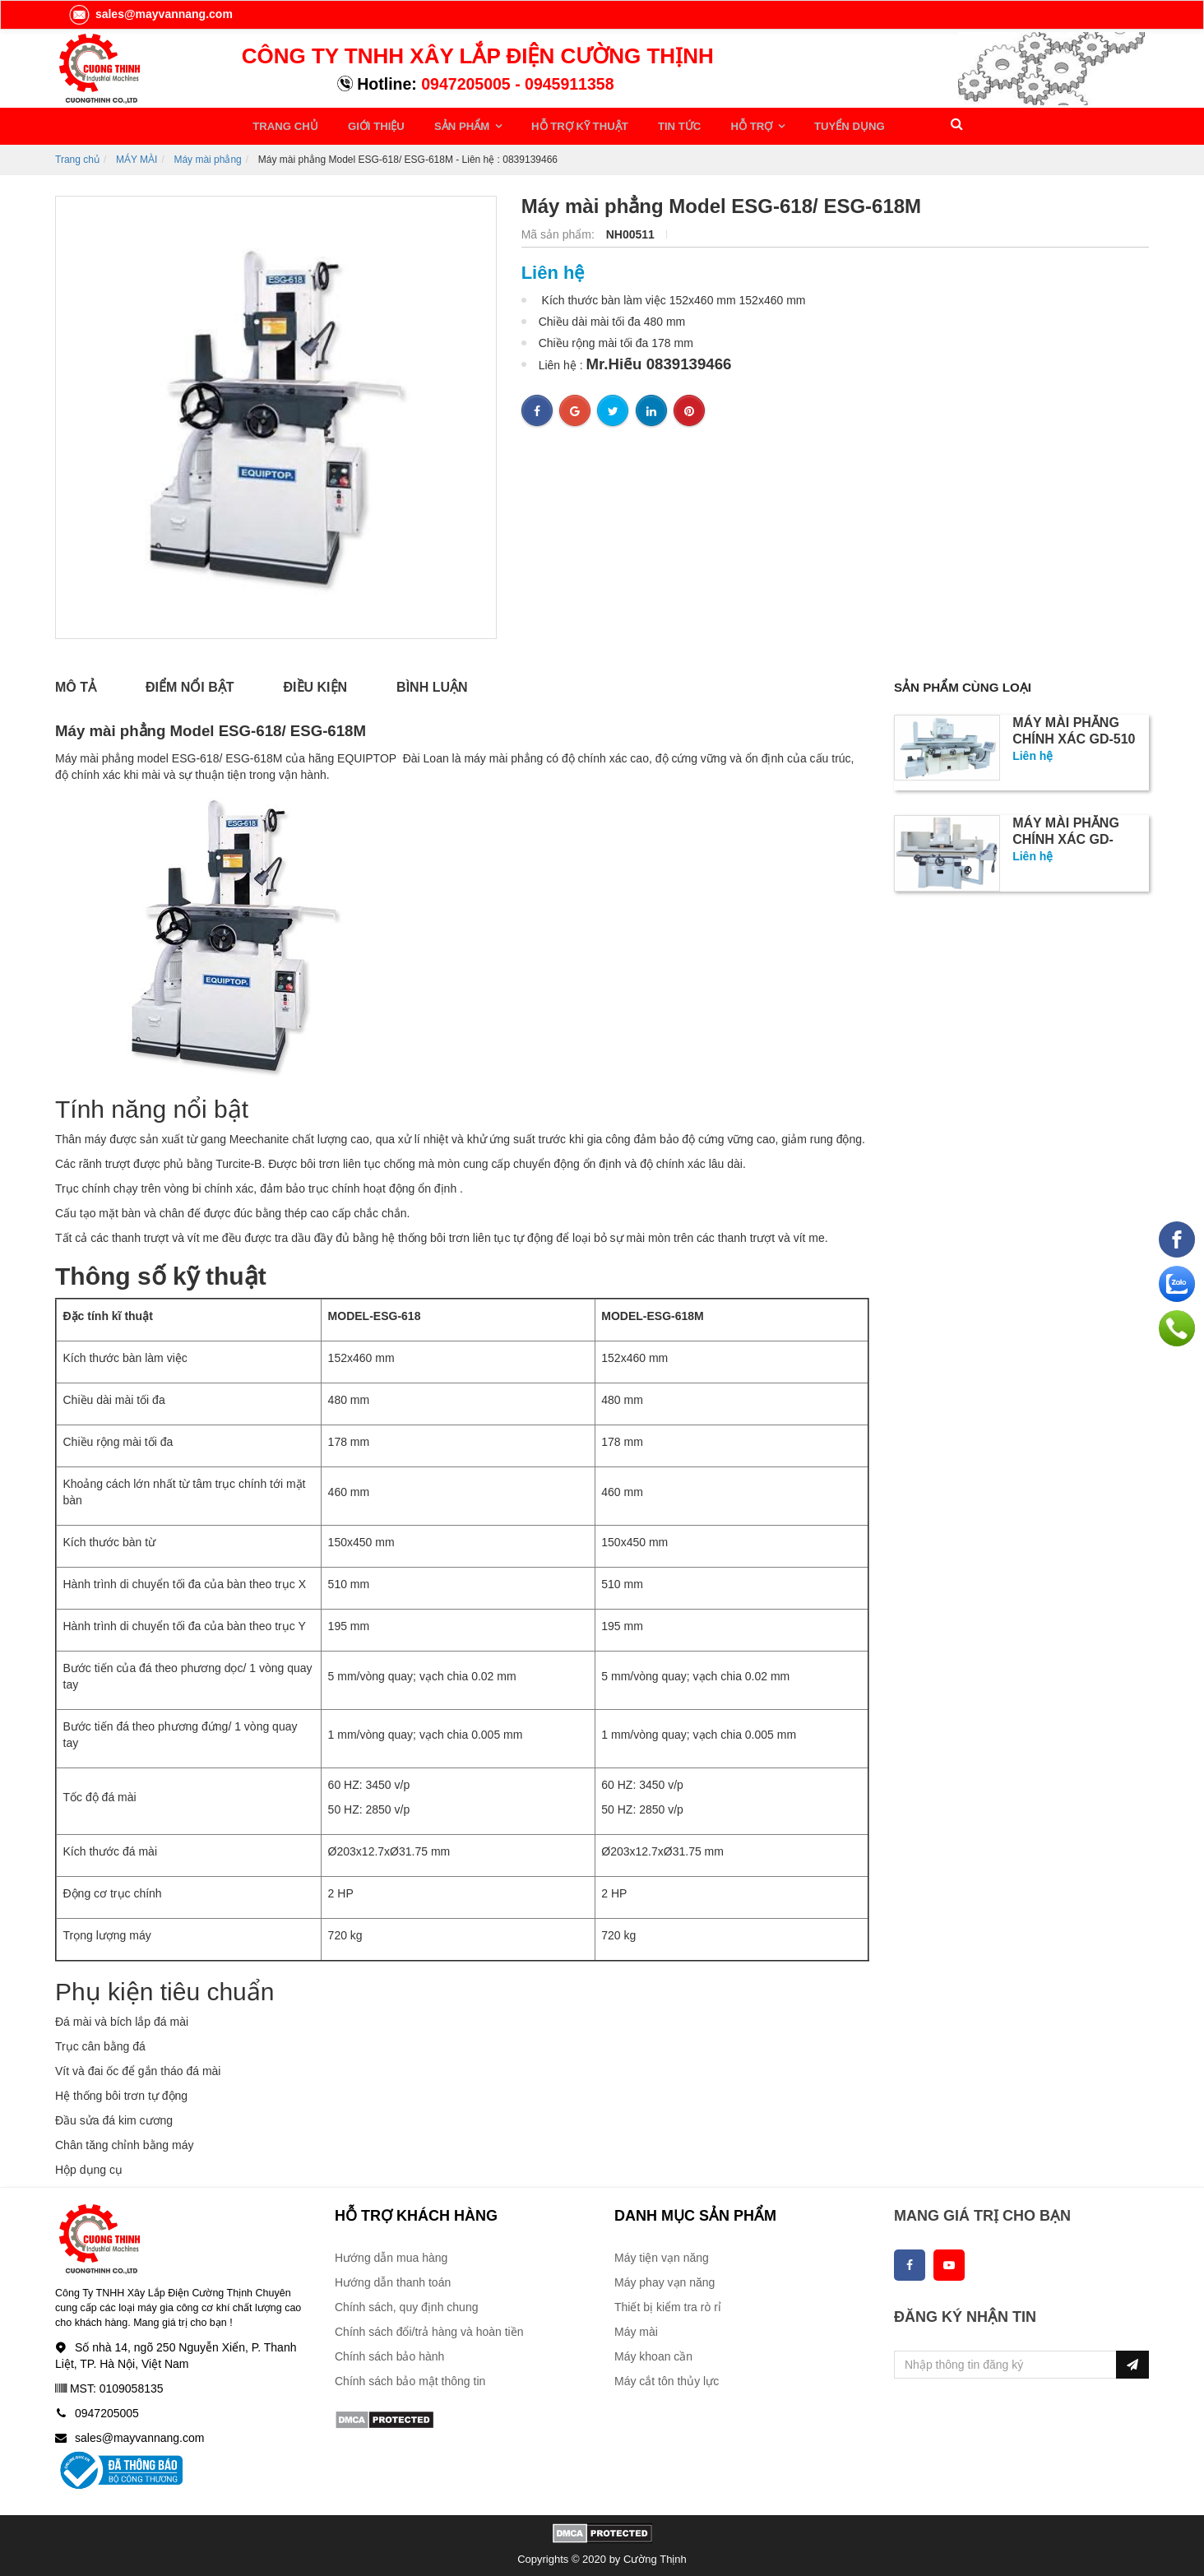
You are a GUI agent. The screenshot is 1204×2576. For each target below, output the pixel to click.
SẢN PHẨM (447, 124)
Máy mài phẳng (207, 155)
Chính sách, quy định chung (406, 2303)
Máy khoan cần (653, 2352)
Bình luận (431, 683)
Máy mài (636, 2327)
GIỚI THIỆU (367, 124)
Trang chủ (77, 155)
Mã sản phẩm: (559, 230)
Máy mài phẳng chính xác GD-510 (1073, 728)
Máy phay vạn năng (664, 2278)
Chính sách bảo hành (389, 2352)
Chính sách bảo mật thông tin (410, 2377)
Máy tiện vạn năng (661, 2253)
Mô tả (75, 683)
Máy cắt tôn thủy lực (666, 2377)
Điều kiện (316, 683)
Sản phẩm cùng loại (966, 683)
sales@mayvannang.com (150, 14)
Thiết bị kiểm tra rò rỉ (667, 2303)
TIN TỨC (648, 124)
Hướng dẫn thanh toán (393, 2278)
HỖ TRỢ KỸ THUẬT (555, 124)
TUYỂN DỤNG (803, 124)
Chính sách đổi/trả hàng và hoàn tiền (429, 2327)
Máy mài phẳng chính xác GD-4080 (1065, 836)
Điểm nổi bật (190, 683)
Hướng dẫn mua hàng (391, 2253)
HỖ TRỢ (715, 124)
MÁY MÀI (136, 155)
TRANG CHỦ (285, 124)
